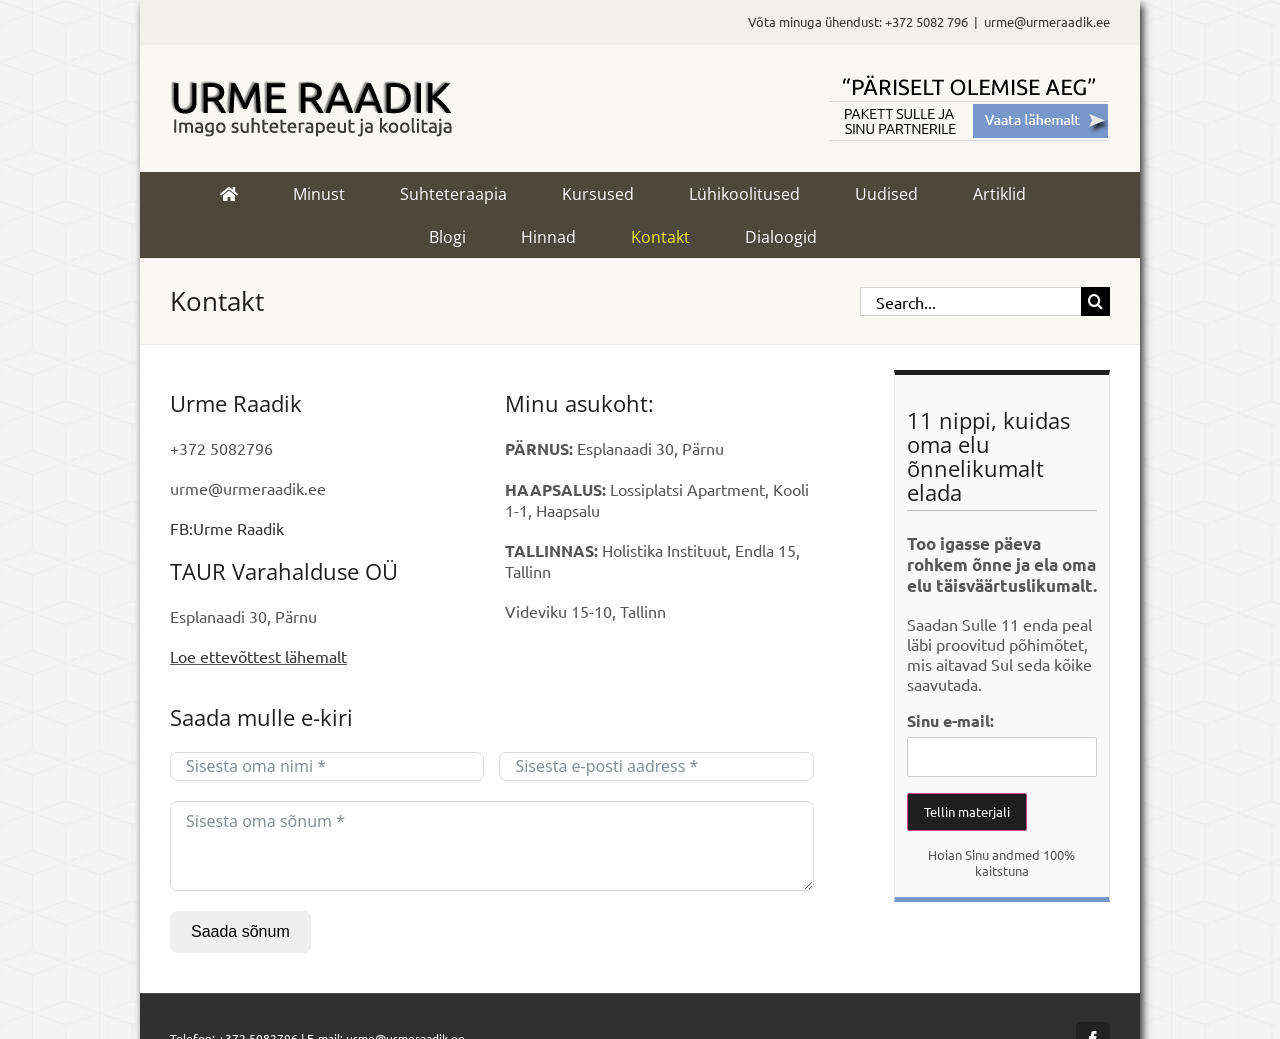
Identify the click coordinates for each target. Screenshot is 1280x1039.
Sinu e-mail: (950, 720)
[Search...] (970, 301)
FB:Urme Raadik (227, 528)
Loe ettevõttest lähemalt (258, 656)
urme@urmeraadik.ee (1047, 21)
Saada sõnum (240, 931)
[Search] (1095, 301)
